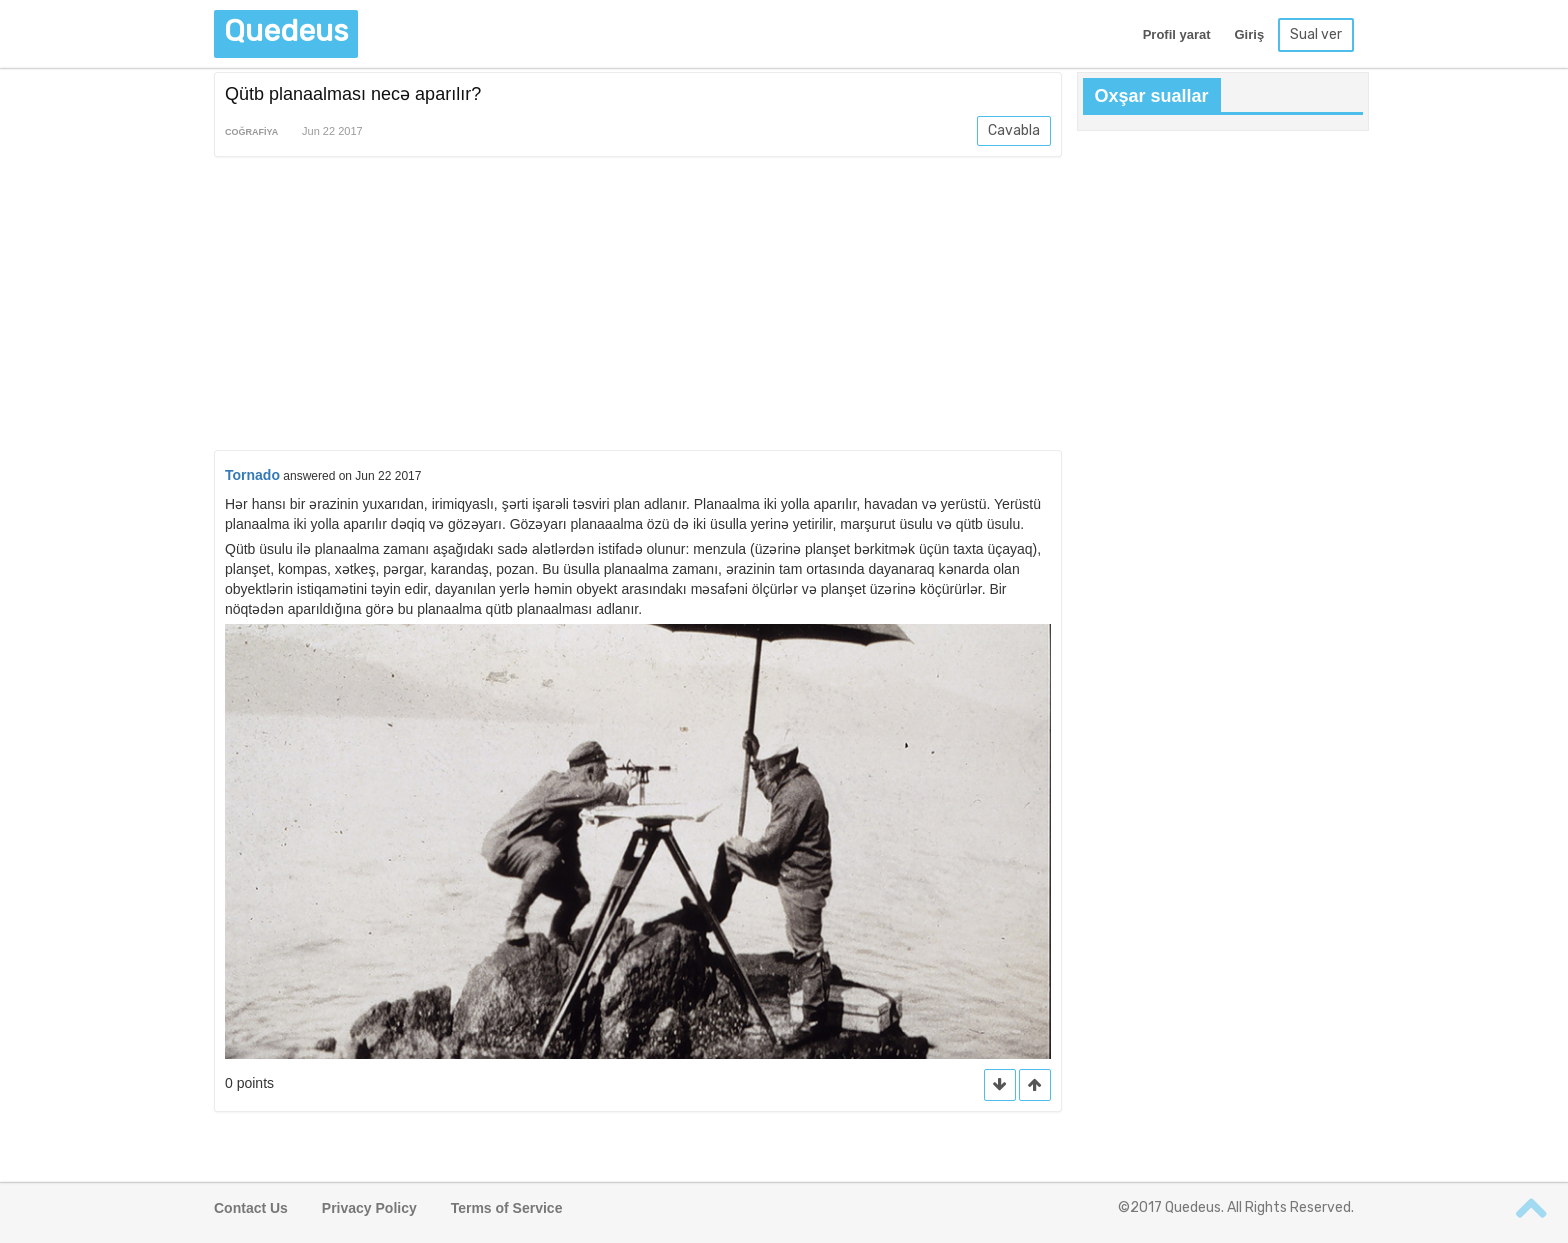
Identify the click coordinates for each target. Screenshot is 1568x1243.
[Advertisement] (638, 307)
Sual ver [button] (1316, 34)
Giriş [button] (1249, 34)
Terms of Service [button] (507, 1208)
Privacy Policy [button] (369, 1208)
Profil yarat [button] (1177, 34)
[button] (1035, 1085)
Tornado (252, 475)
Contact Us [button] (251, 1208)
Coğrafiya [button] (251, 132)
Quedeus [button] (286, 31)
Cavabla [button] (1014, 130)
